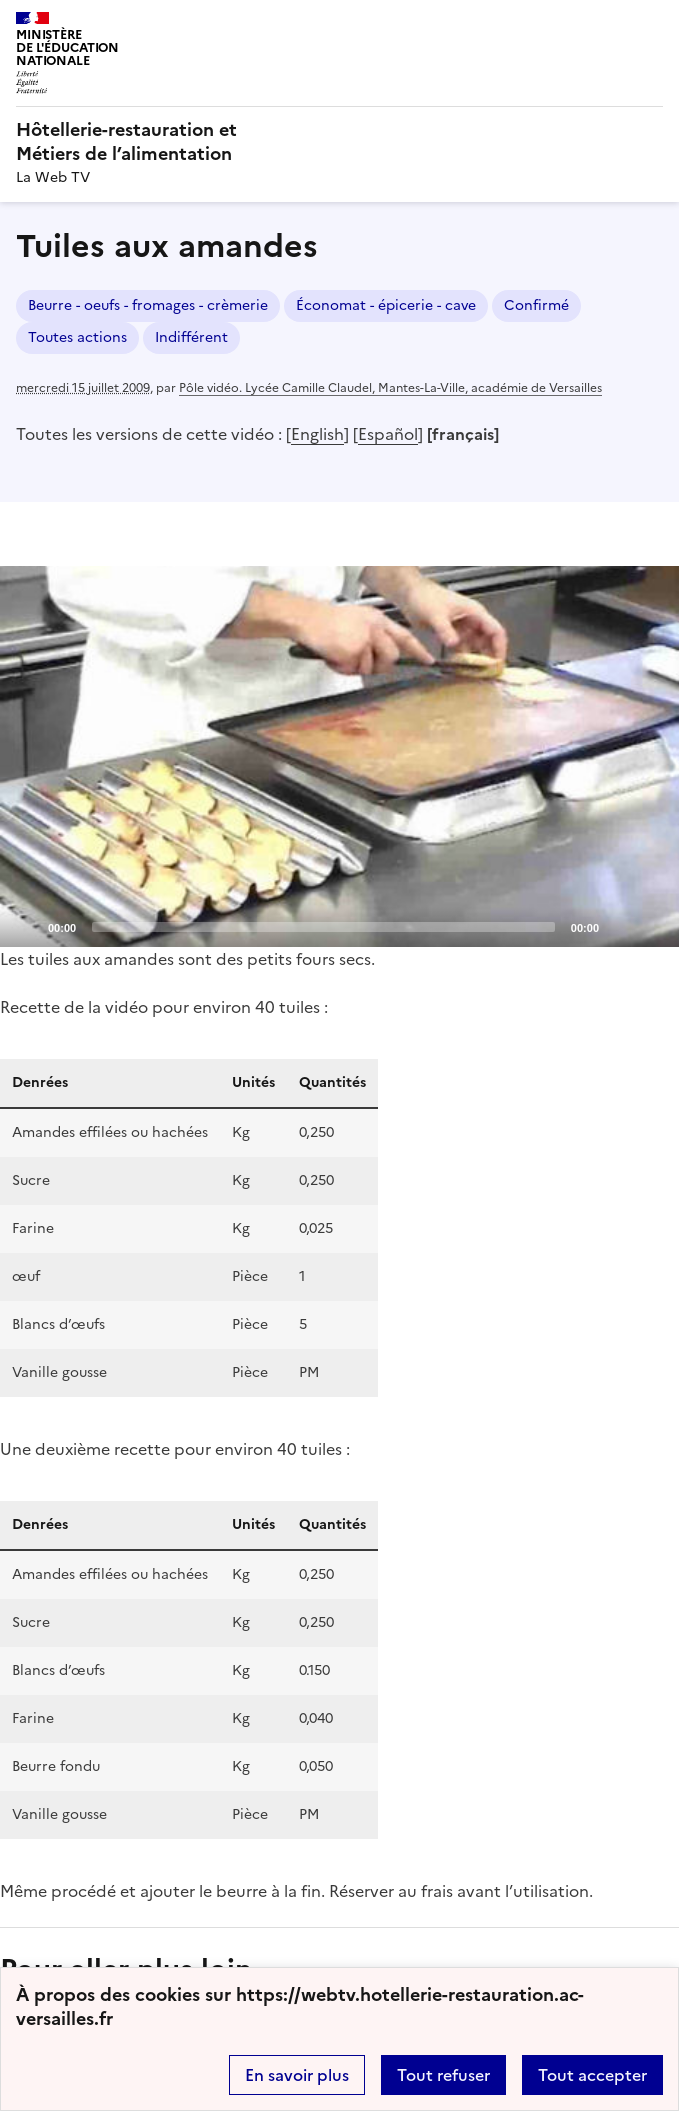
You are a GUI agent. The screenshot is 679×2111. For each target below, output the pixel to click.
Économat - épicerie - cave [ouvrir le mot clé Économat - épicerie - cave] (386, 305)
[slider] (323, 927)
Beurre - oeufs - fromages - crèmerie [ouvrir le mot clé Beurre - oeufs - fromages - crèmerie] (148, 305)
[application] (339, 757)
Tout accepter (592, 2075)
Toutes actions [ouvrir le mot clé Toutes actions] (77, 337)
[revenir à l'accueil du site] (339, 142)
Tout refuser (443, 2075)
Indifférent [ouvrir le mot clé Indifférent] (191, 337)
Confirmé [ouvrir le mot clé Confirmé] (536, 305)
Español (388, 434)
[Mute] (620, 926)
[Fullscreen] (652, 926)
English (317, 434)
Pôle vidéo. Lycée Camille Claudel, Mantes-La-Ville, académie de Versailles (390, 388)
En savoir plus (297, 2075)
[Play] (340, 756)
